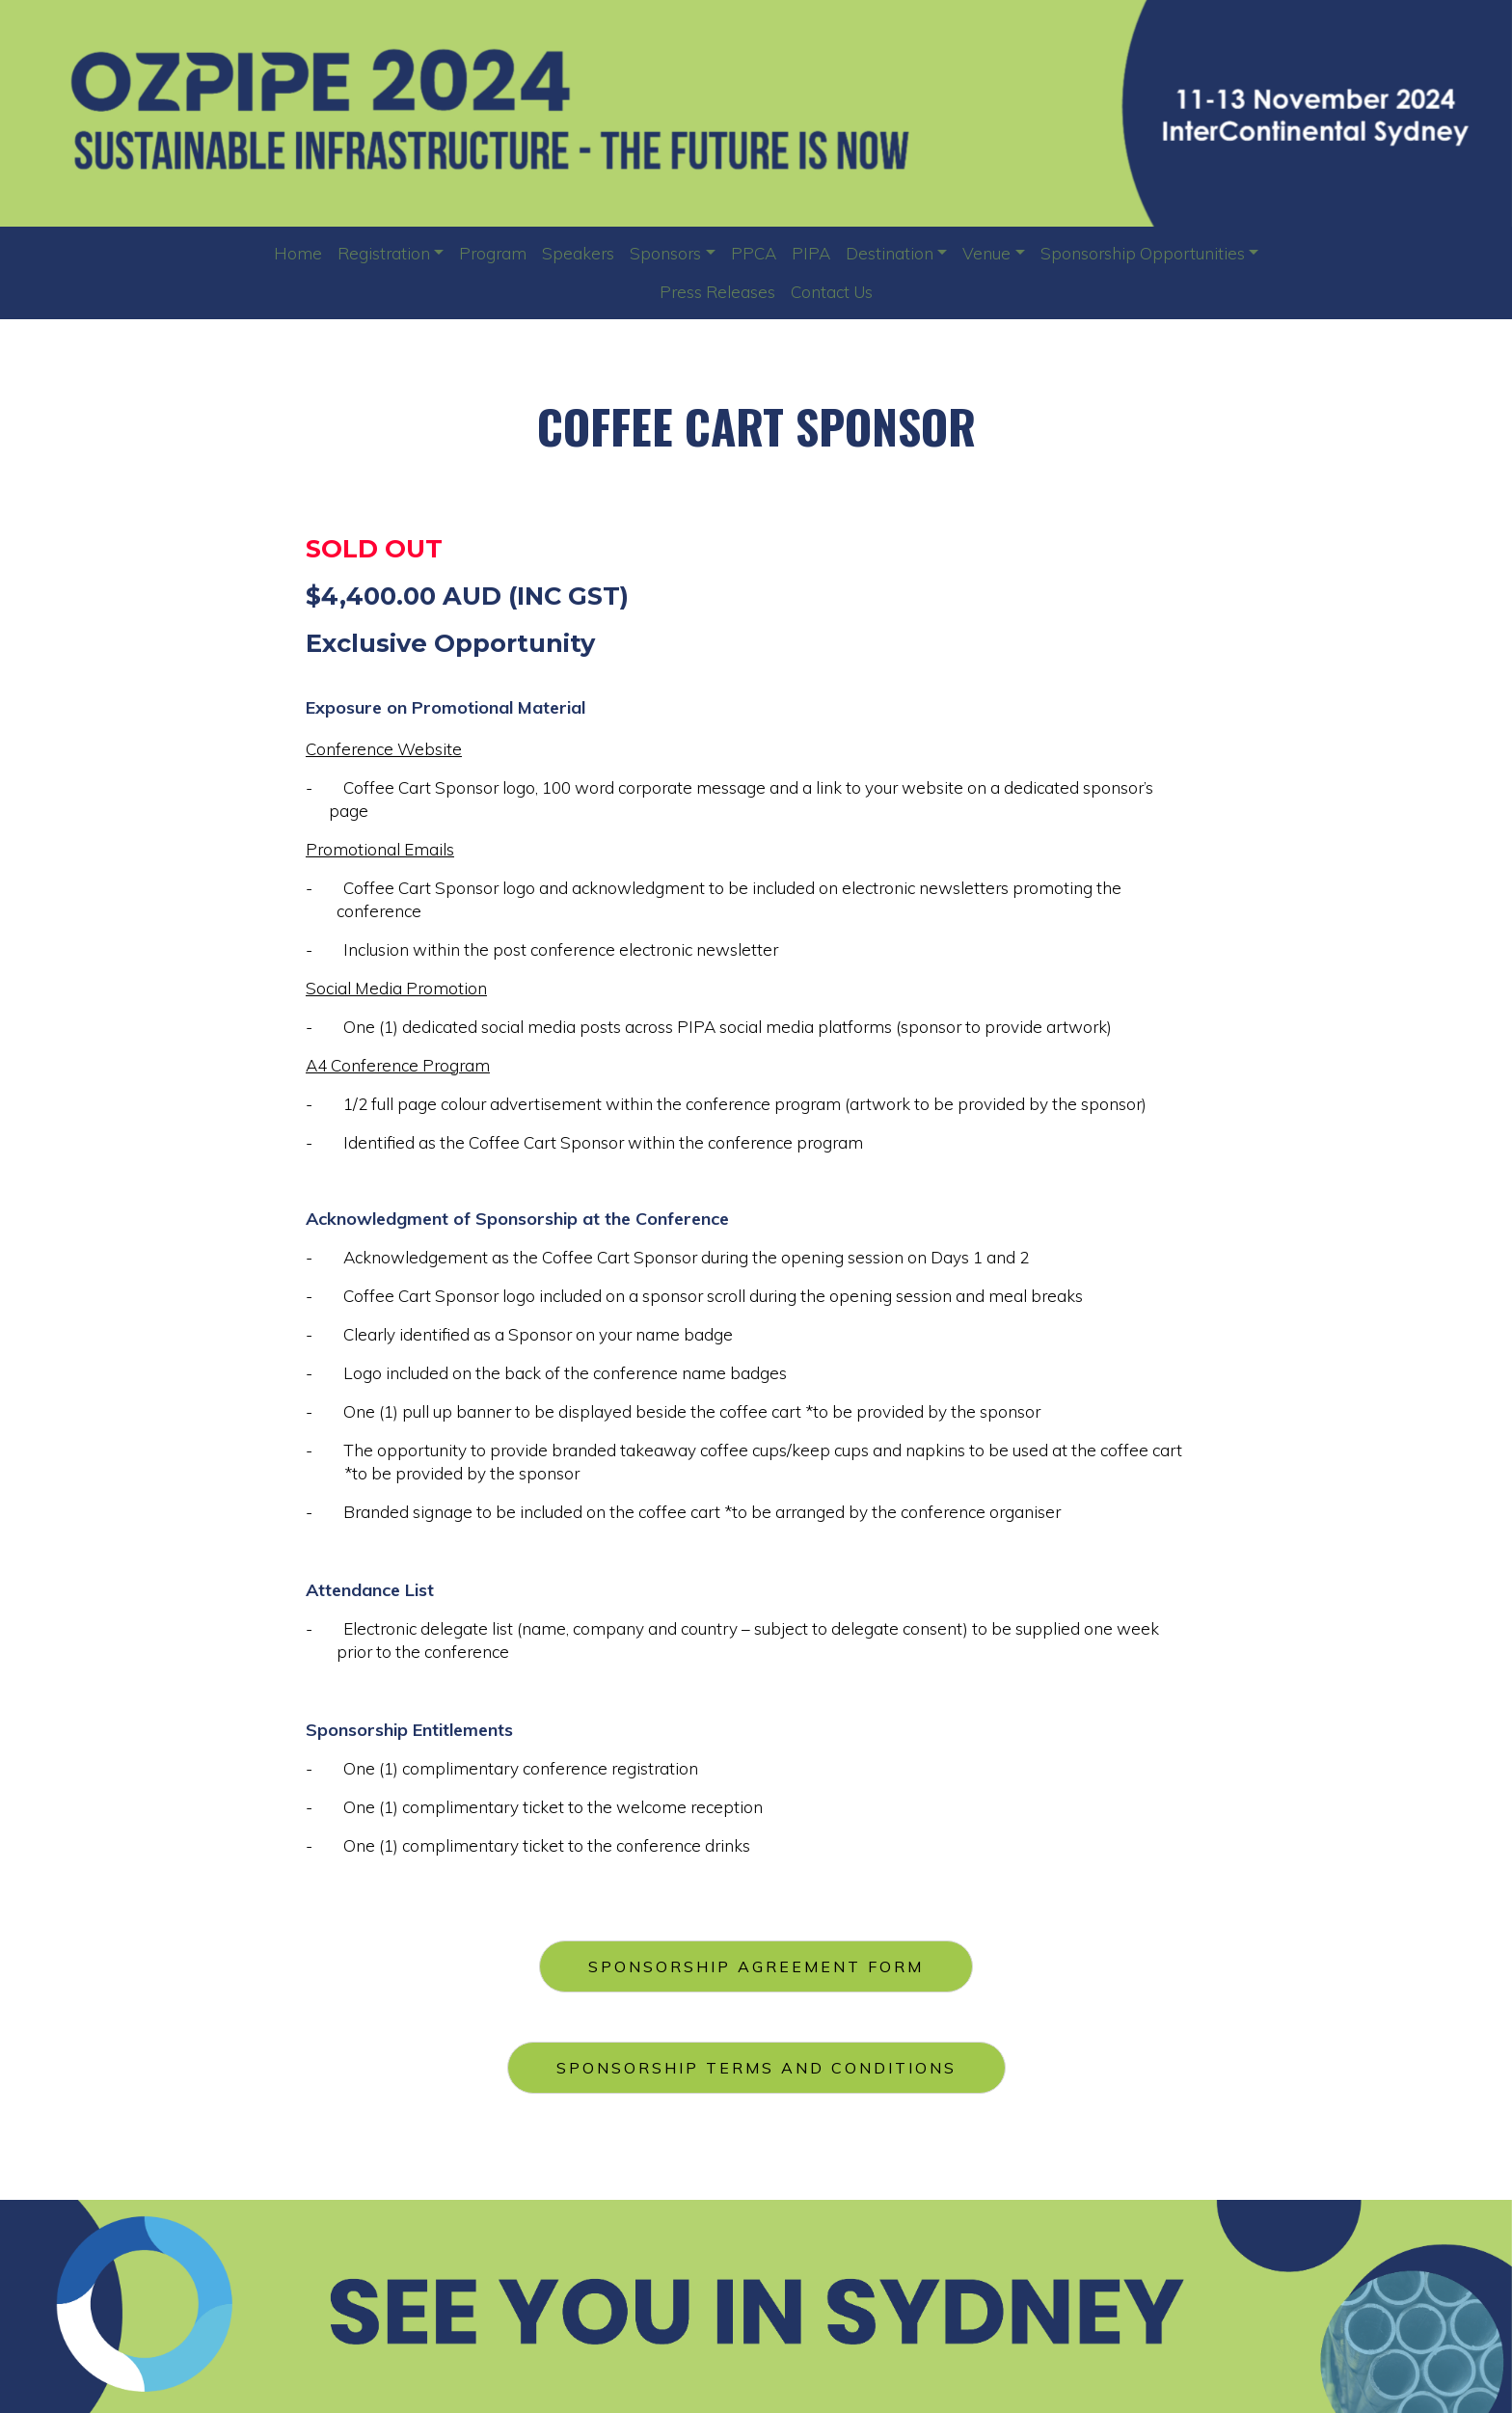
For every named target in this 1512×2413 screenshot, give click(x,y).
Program (492, 253)
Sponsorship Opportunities (1142, 253)
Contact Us (832, 292)
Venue (986, 253)
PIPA (811, 253)
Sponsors (665, 253)
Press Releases (717, 292)
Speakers (578, 253)
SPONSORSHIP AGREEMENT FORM (756, 1959)
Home (298, 253)
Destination (889, 253)
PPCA (753, 253)
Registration (384, 253)
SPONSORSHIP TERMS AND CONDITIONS (756, 2061)
